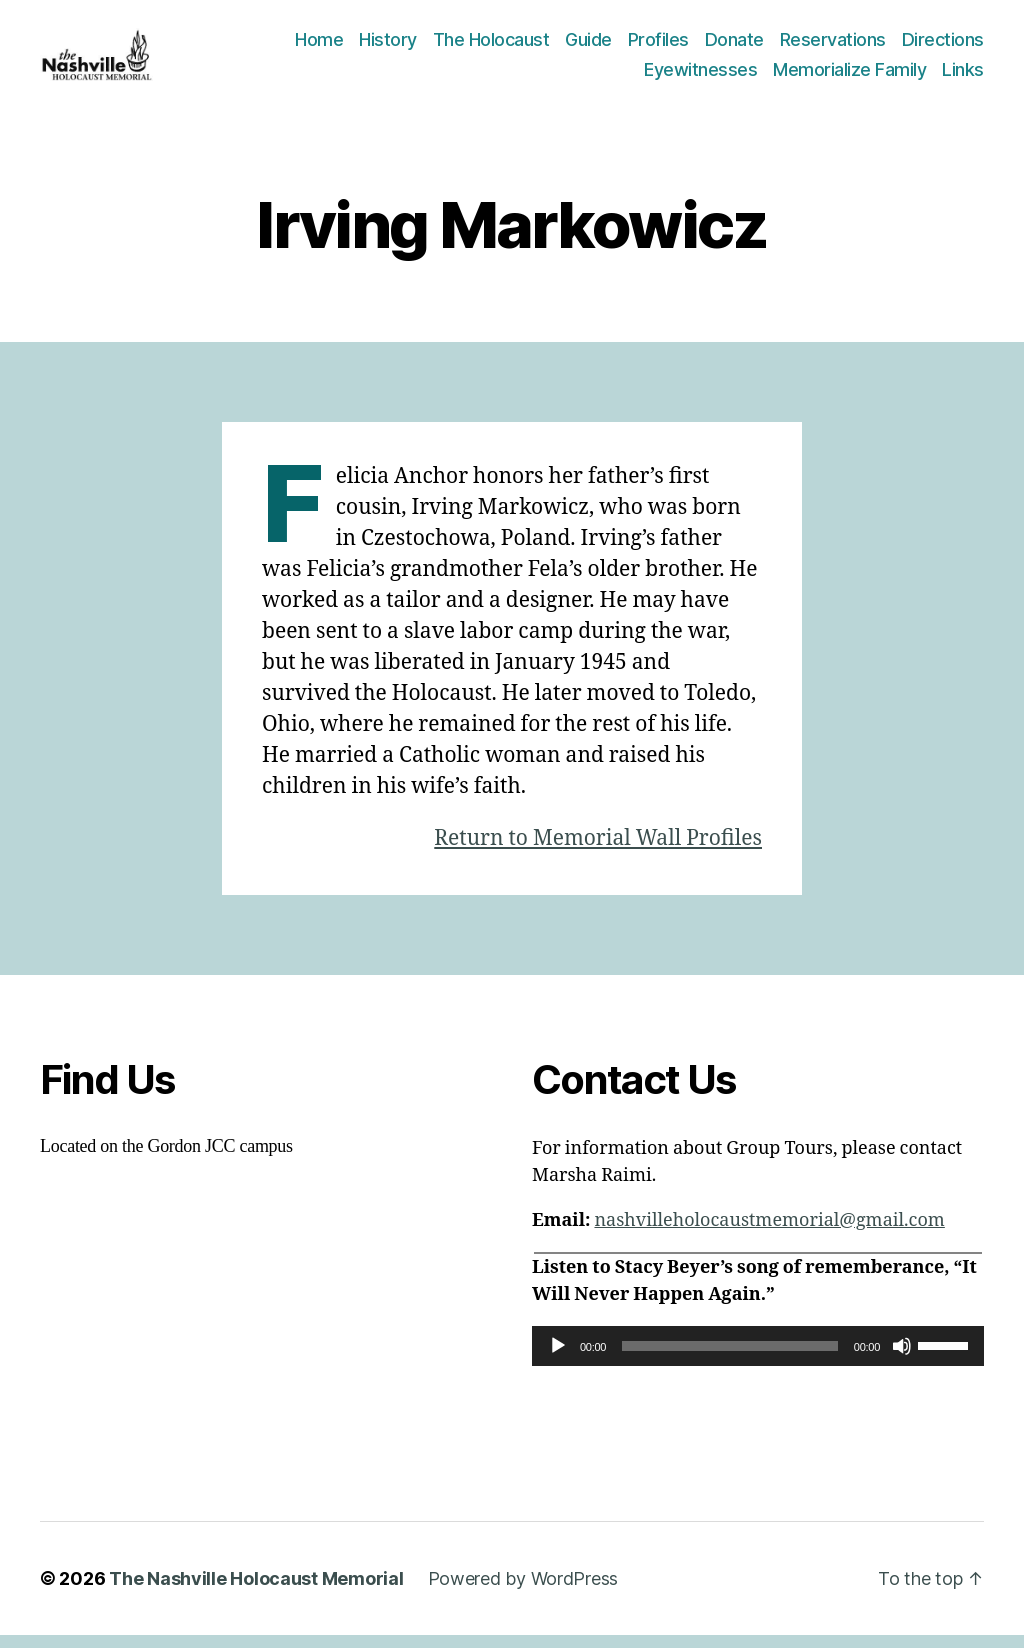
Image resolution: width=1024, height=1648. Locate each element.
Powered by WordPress (523, 1591)
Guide (588, 45)
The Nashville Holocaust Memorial (256, 1591)
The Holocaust (491, 45)
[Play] (558, 1359)
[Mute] (902, 1359)
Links (963, 75)
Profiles (658, 45)
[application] (758, 1359)
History (388, 45)
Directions (943, 45)
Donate (734, 45)
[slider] (730, 1359)
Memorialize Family (849, 75)
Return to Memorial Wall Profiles (598, 851)
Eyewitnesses (700, 75)
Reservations (833, 45)
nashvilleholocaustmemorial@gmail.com (769, 1233)
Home (319, 45)
